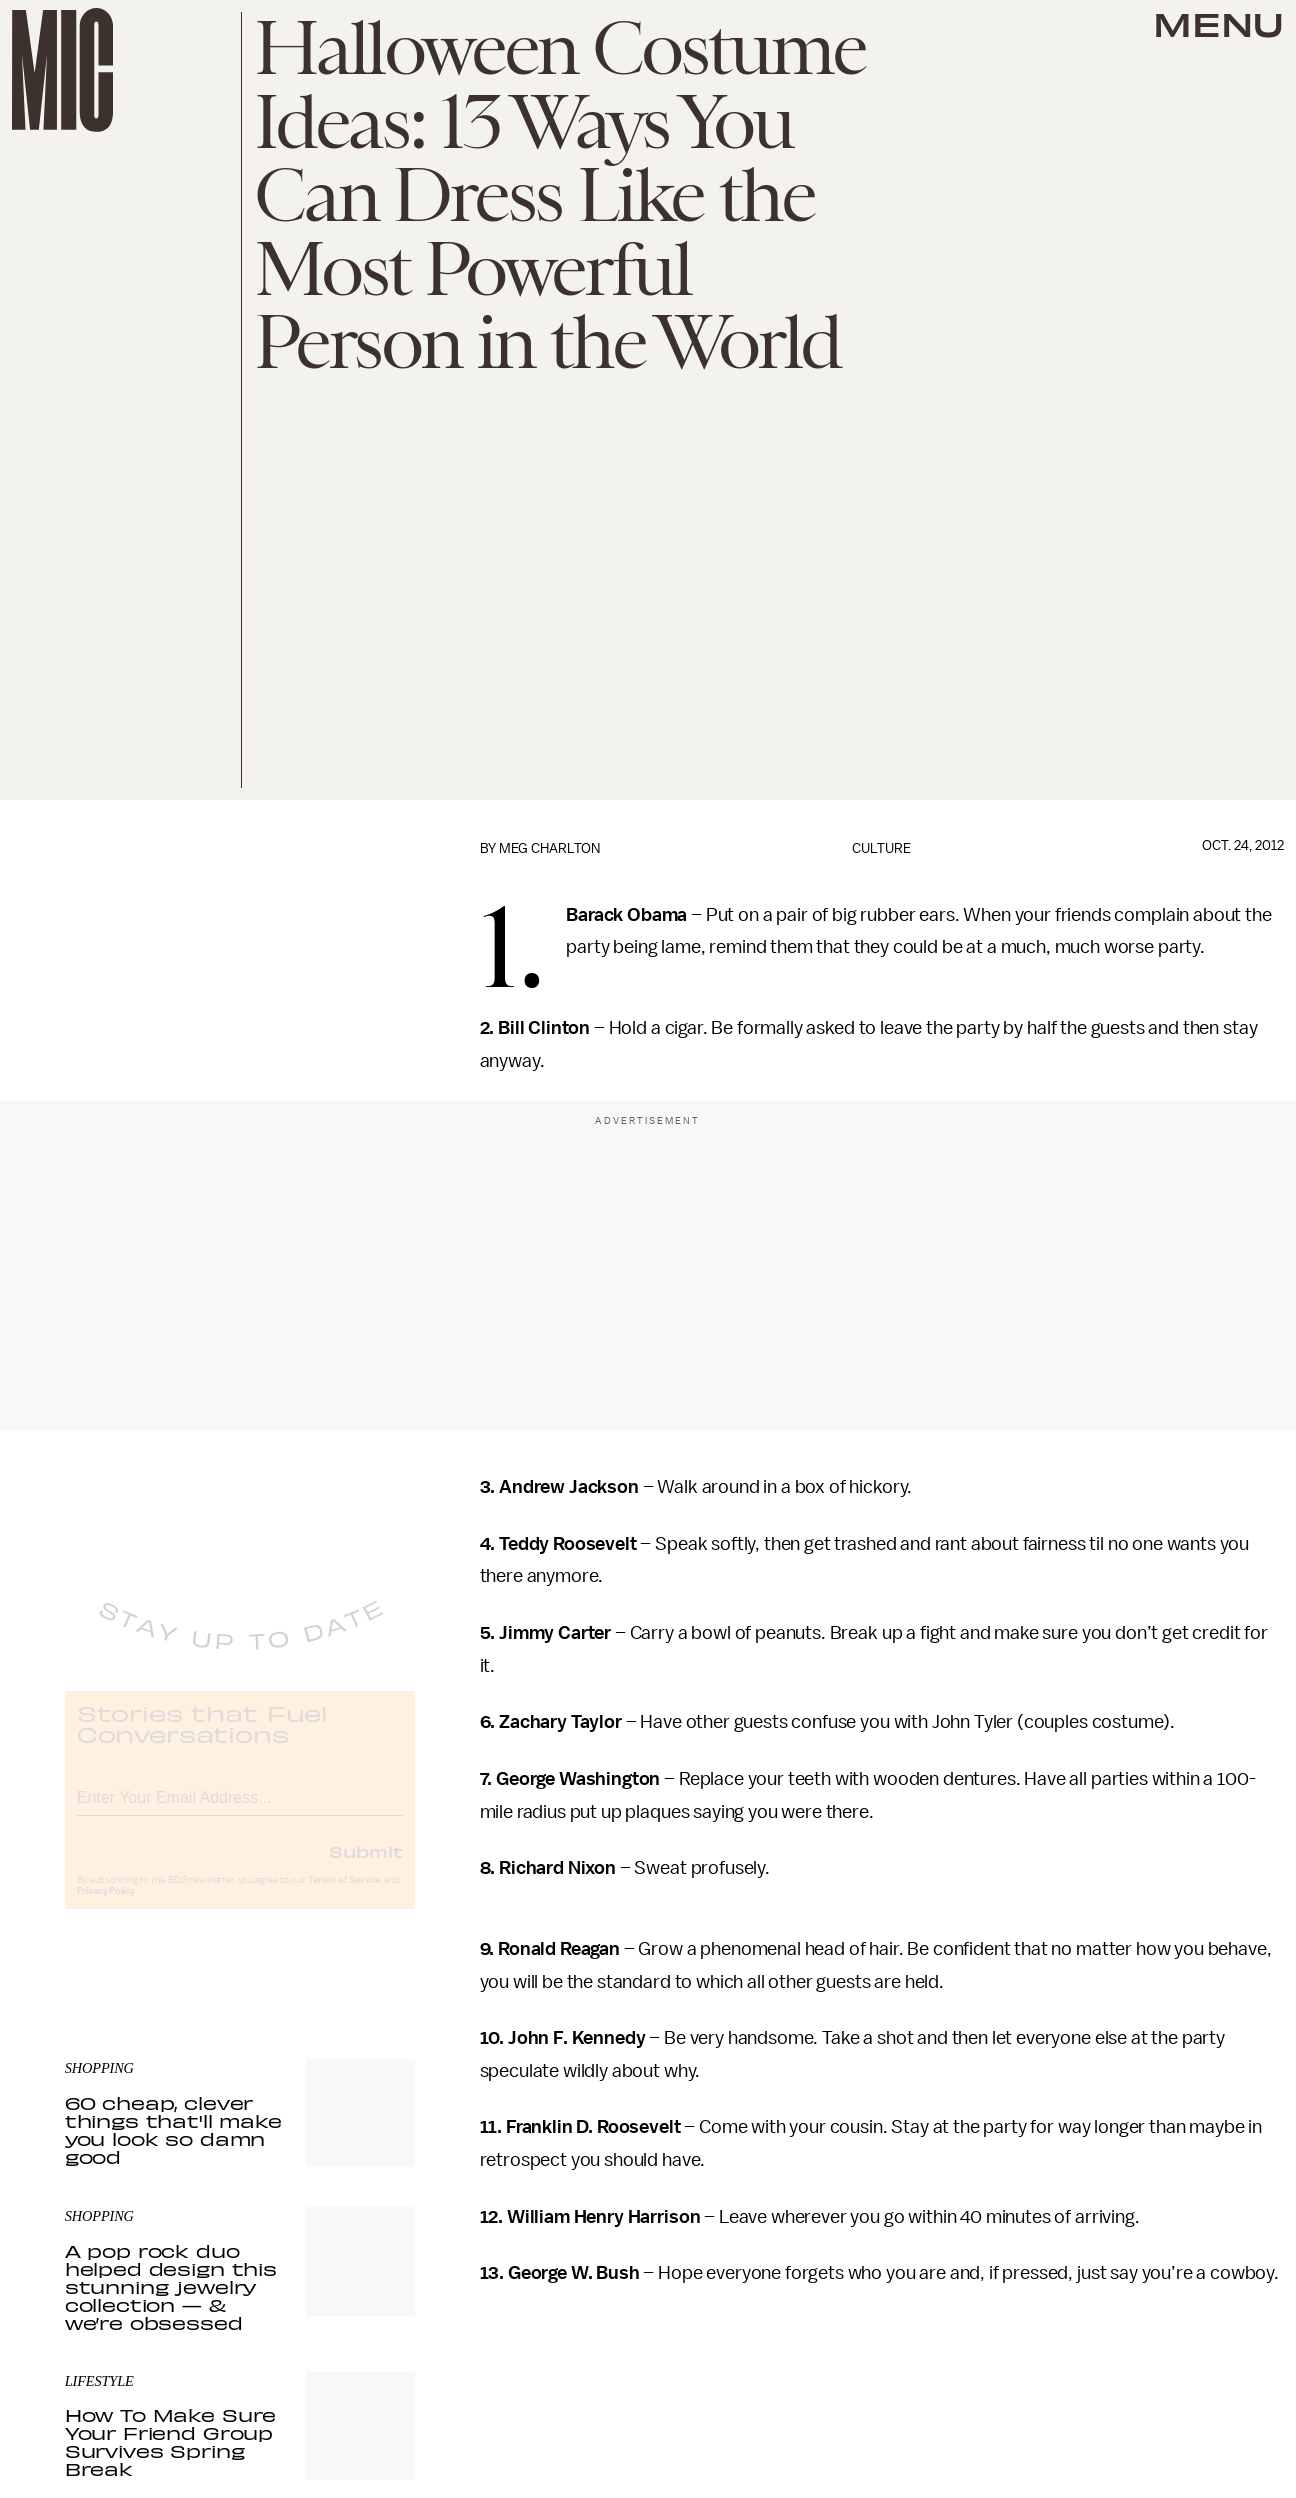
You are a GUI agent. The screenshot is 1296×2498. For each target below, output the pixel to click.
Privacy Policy (106, 1907)
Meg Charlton (549, 848)
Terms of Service (345, 1896)
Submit (366, 1867)
